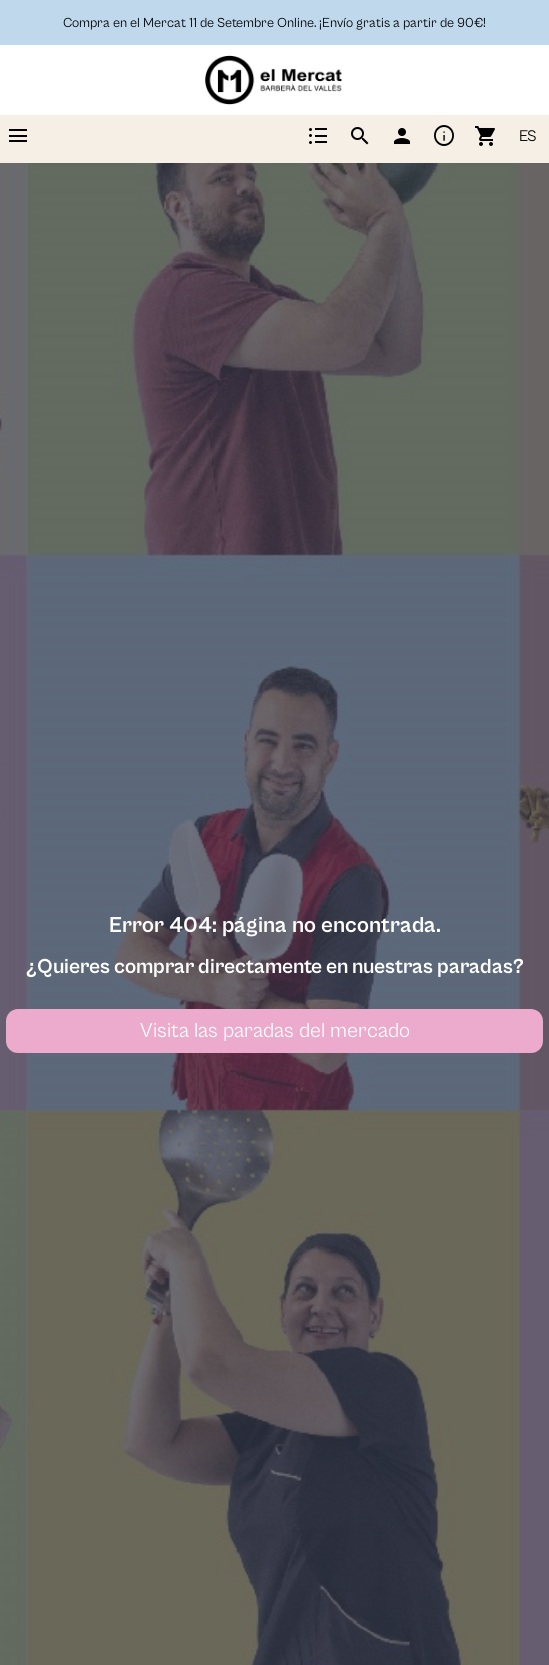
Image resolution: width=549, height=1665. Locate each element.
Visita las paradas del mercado (275, 1031)
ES (528, 136)
